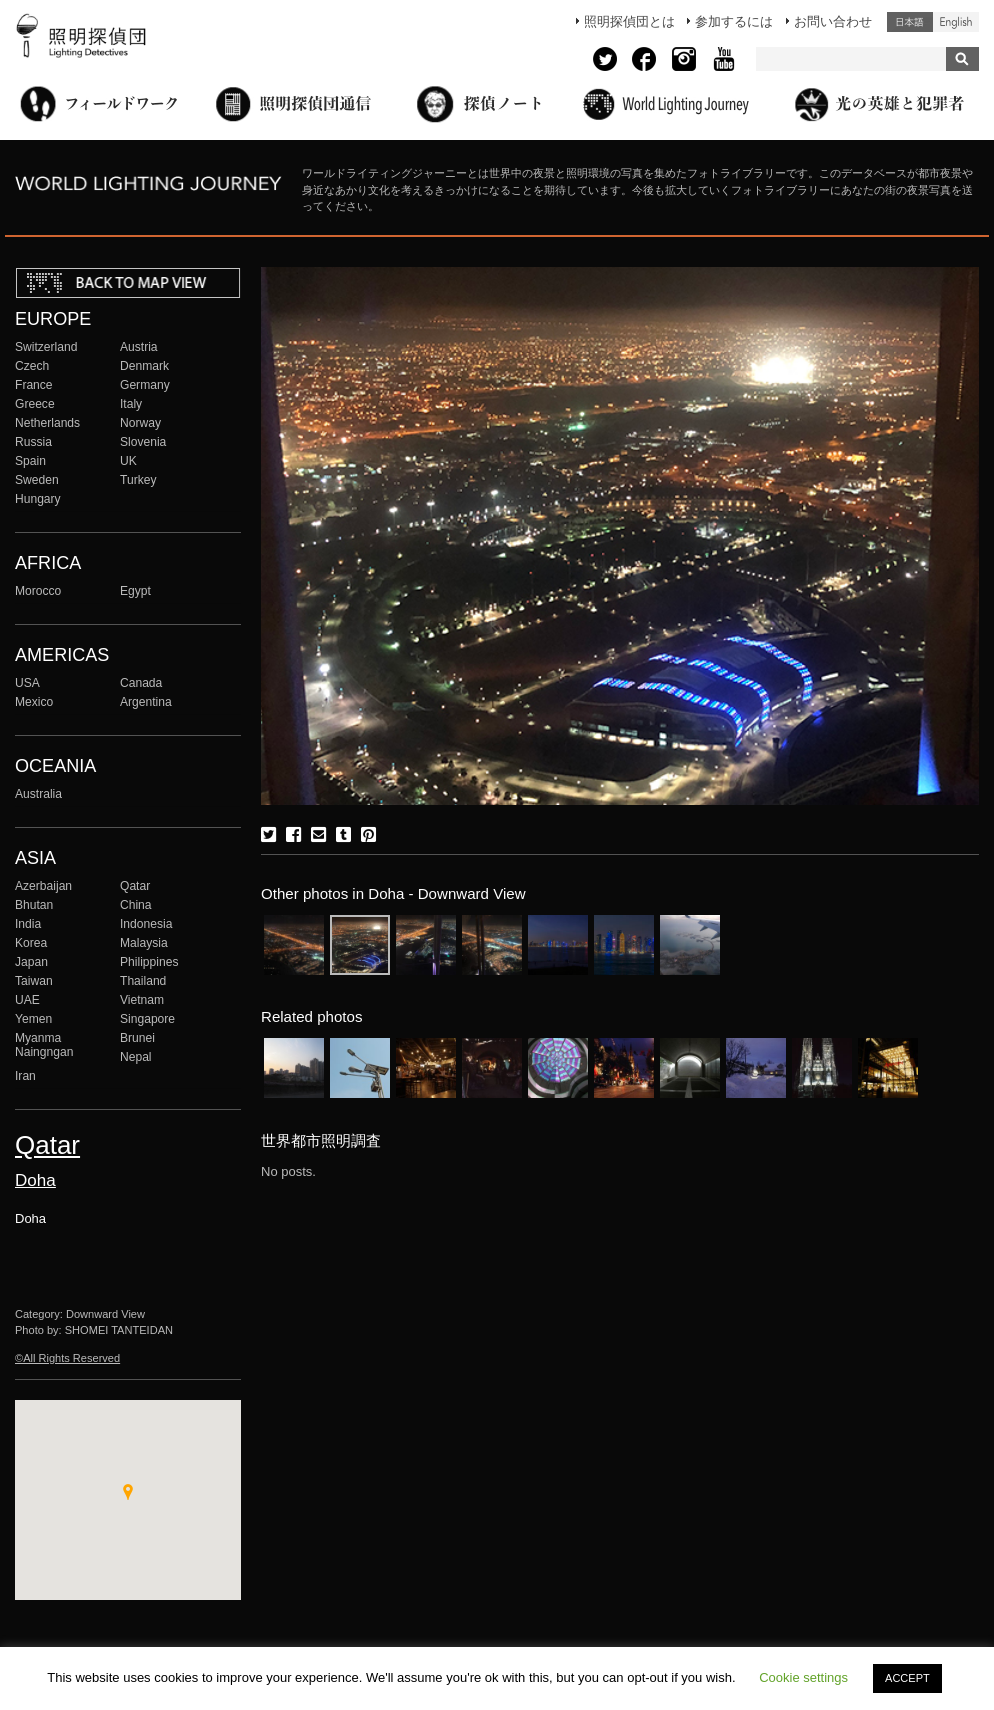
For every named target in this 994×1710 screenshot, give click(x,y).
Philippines (149, 962)
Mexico (34, 702)
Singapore (147, 1019)
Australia (38, 794)
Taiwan (34, 981)
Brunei (137, 1038)
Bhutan (34, 905)
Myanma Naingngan (44, 1045)
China (136, 905)
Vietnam (142, 1000)
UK (128, 461)
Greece (35, 404)
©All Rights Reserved (67, 1358)
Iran (25, 1076)
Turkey (138, 480)
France (34, 385)
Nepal (136, 1057)
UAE (27, 1000)
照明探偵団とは (629, 21)
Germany (145, 385)
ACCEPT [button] (907, 1678)
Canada (141, 683)
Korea (31, 943)
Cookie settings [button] (803, 1677)
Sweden (37, 480)
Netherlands (47, 423)
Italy (131, 404)
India (28, 924)
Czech (32, 366)
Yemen (33, 1019)
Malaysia (144, 943)
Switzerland (46, 347)
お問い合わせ (833, 21)
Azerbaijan (43, 886)
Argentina (146, 702)
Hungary (38, 499)
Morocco (38, 591)
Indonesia (146, 924)
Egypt (135, 591)
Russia (33, 442)
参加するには (734, 21)
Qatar (135, 886)
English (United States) (956, 22)
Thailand (143, 981)
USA (27, 683)
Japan (31, 962)
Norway (140, 423)
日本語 (910, 22)
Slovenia (143, 442)
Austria (139, 347)
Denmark (144, 366)
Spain (30, 461)
